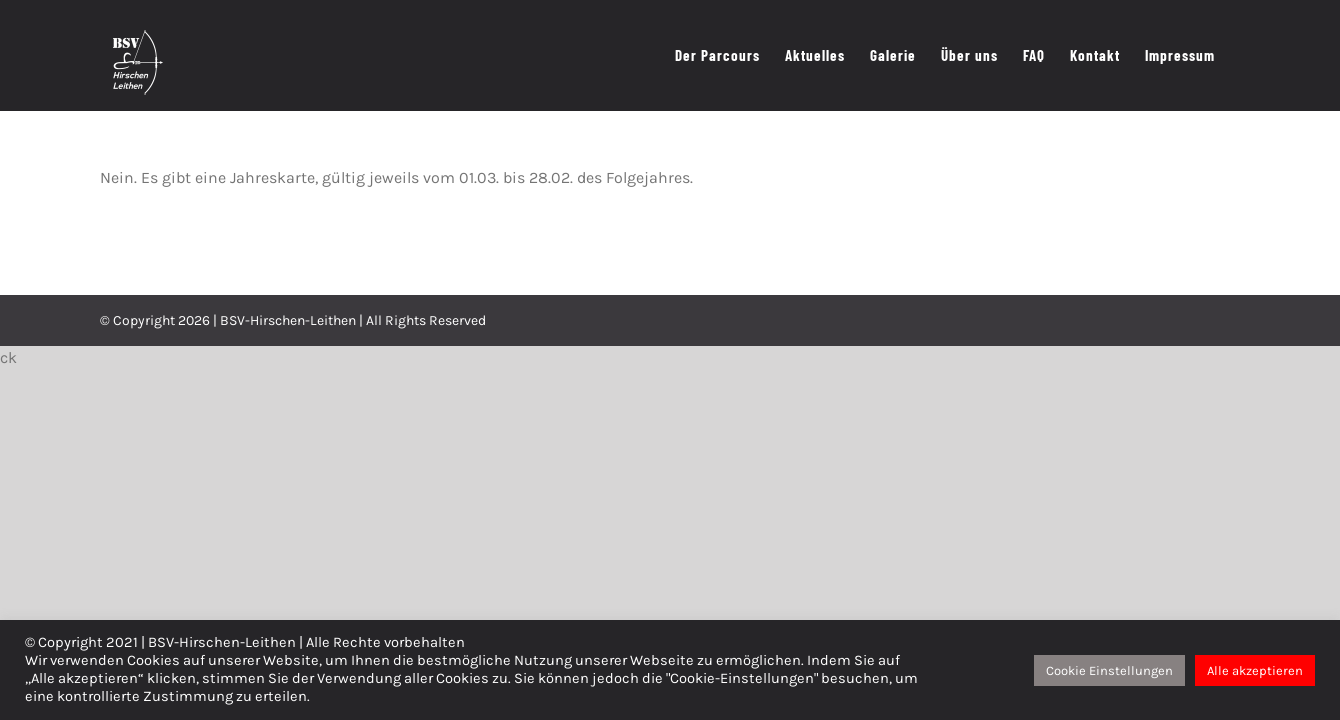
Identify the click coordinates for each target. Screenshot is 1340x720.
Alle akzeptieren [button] (1255, 670)
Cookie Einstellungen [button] (1109, 670)
